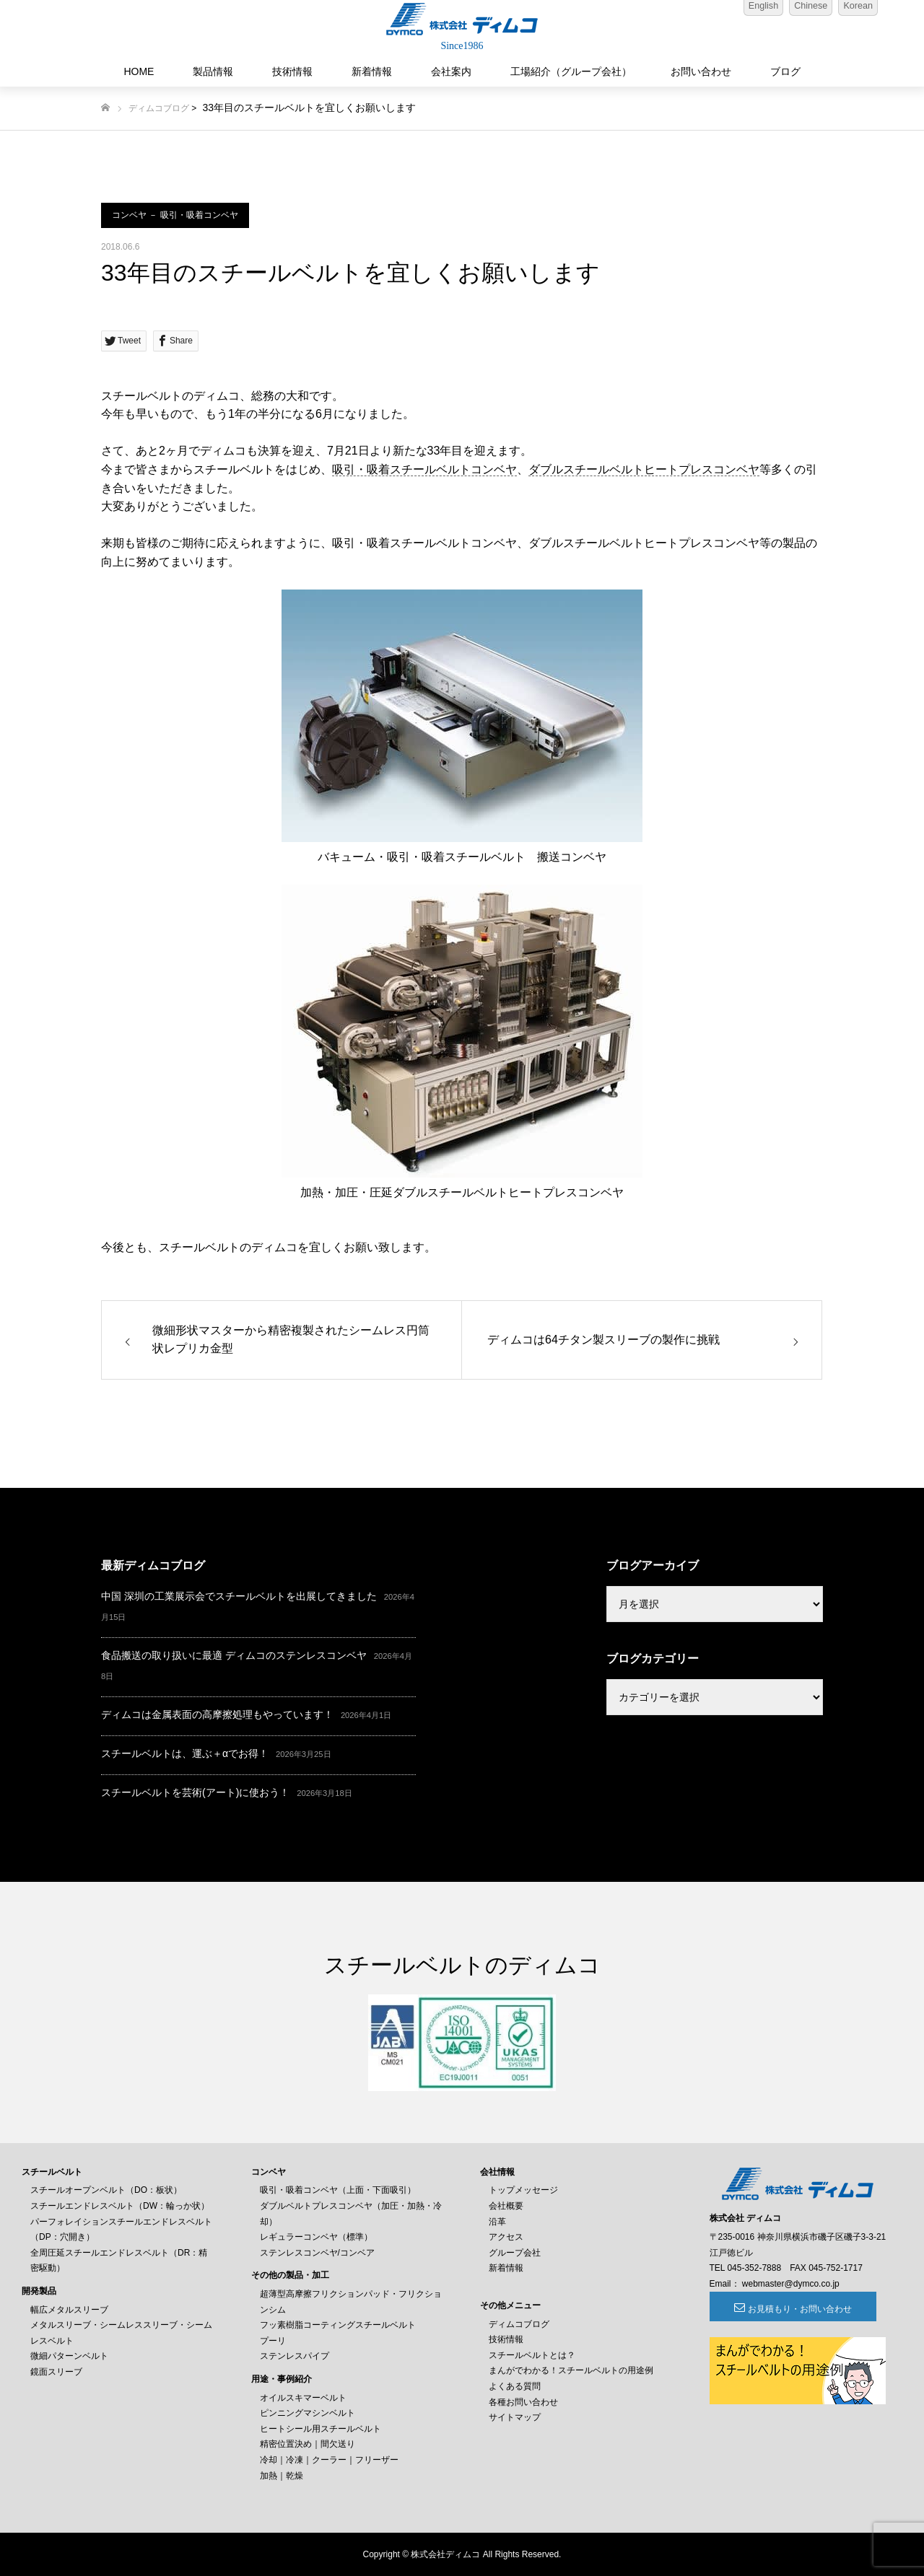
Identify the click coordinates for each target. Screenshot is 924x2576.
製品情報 (213, 71)
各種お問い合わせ (523, 2402)
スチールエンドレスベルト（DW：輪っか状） (119, 2206)
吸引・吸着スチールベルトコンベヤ (424, 469)
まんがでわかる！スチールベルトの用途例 (571, 2370)
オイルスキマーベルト (303, 2398)
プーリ (273, 2341)
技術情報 (292, 71)
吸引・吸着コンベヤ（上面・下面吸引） (338, 2190)
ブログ (785, 71)
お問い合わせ (701, 71)
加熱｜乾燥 (281, 2476)
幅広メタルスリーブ (69, 2310)
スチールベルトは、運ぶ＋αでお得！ (185, 1753)
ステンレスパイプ (294, 2356)
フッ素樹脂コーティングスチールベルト (338, 2325)
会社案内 (451, 71)
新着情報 (372, 71)
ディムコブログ (158, 108)
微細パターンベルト (69, 2356)
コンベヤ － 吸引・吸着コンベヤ (175, 215)
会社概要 (506, 2206)
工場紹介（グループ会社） (571, 71)
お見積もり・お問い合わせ (788, 2309)
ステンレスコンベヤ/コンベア (317, 2253)
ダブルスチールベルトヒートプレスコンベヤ (643, 469)
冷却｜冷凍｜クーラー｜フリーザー (329, 2460)
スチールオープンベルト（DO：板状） (106, 2190)
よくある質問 (515, 2386)
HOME (138, 71)
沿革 (497, 2222)
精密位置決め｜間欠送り (307, 2444)
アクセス (506, 2237)
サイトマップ (515, 2417)
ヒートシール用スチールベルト (320, 2429)
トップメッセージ (523, 2190)
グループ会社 (515, 2253)
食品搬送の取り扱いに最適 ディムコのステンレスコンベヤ (234, 1655)
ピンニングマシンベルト (307, 2413)
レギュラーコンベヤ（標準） (316, 2237)
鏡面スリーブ (56, 2372)
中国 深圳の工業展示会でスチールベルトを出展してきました (239, 1596)
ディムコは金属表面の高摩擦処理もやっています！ (217, 1714)
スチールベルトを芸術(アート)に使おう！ (195, 1792)
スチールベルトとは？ (532, 2355)
